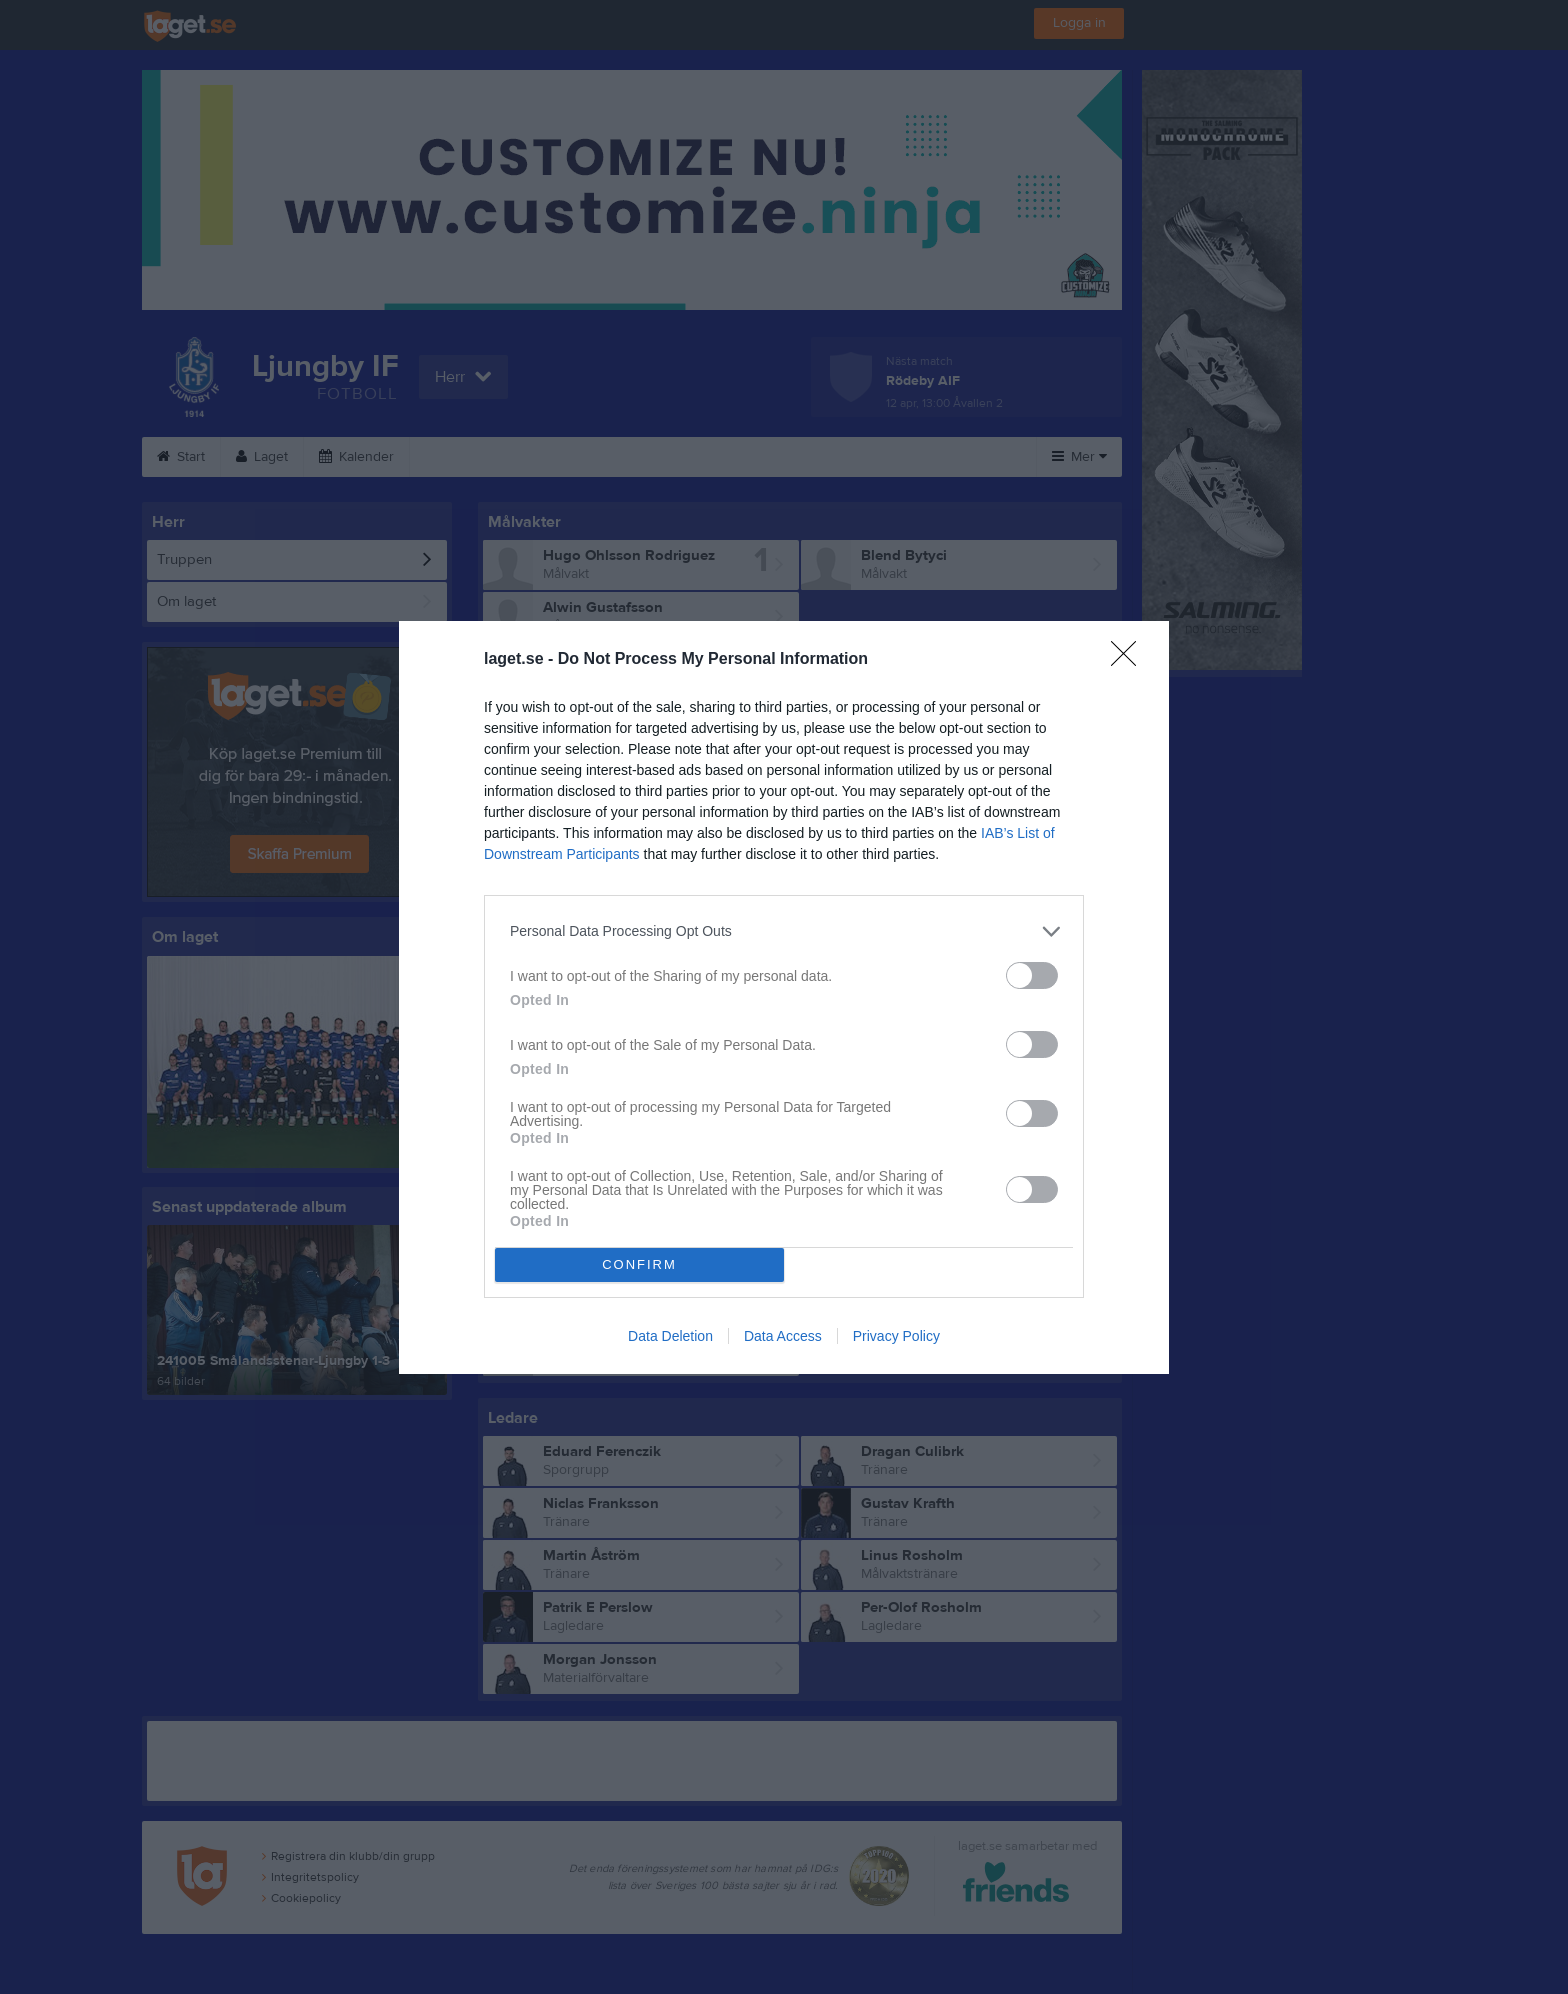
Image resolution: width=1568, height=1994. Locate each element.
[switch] (1032, 975)
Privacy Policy (896, 1336)
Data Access (783, 1336)
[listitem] (784, 931)
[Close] (1130, 660)
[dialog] (784, 997)
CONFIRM (639, 1264)
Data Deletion (670, 1336)
